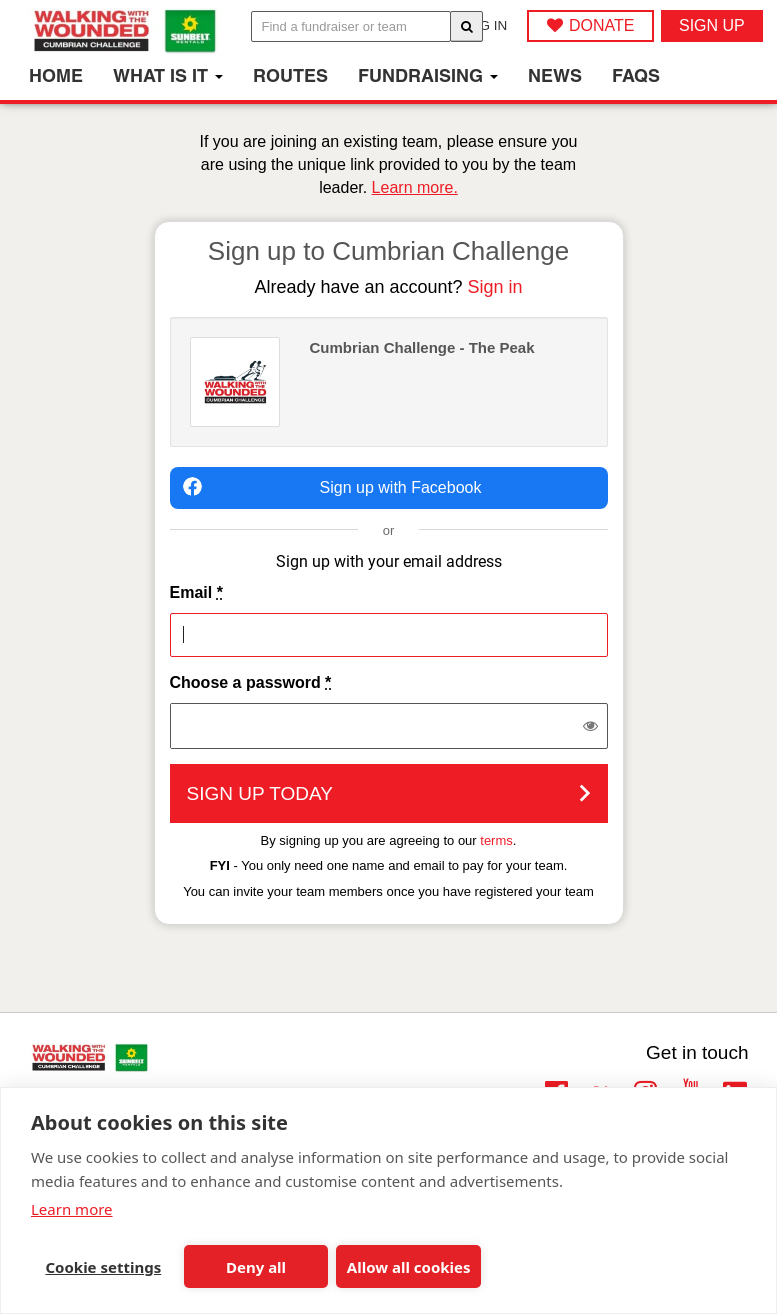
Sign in (495, 287)
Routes (290, 75)
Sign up (712, 25)
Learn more (72, 1209)
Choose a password (251, 682)
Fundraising (428, 75)
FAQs (636, 75)
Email (196, 592)
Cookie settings (103, 1267)
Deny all (256, 1267)
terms (496, 840)
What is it (168, 75)
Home (56, 75)
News (555, 75)
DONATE (601, 25)
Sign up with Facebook (332, 486)
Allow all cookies (409, 1267)
